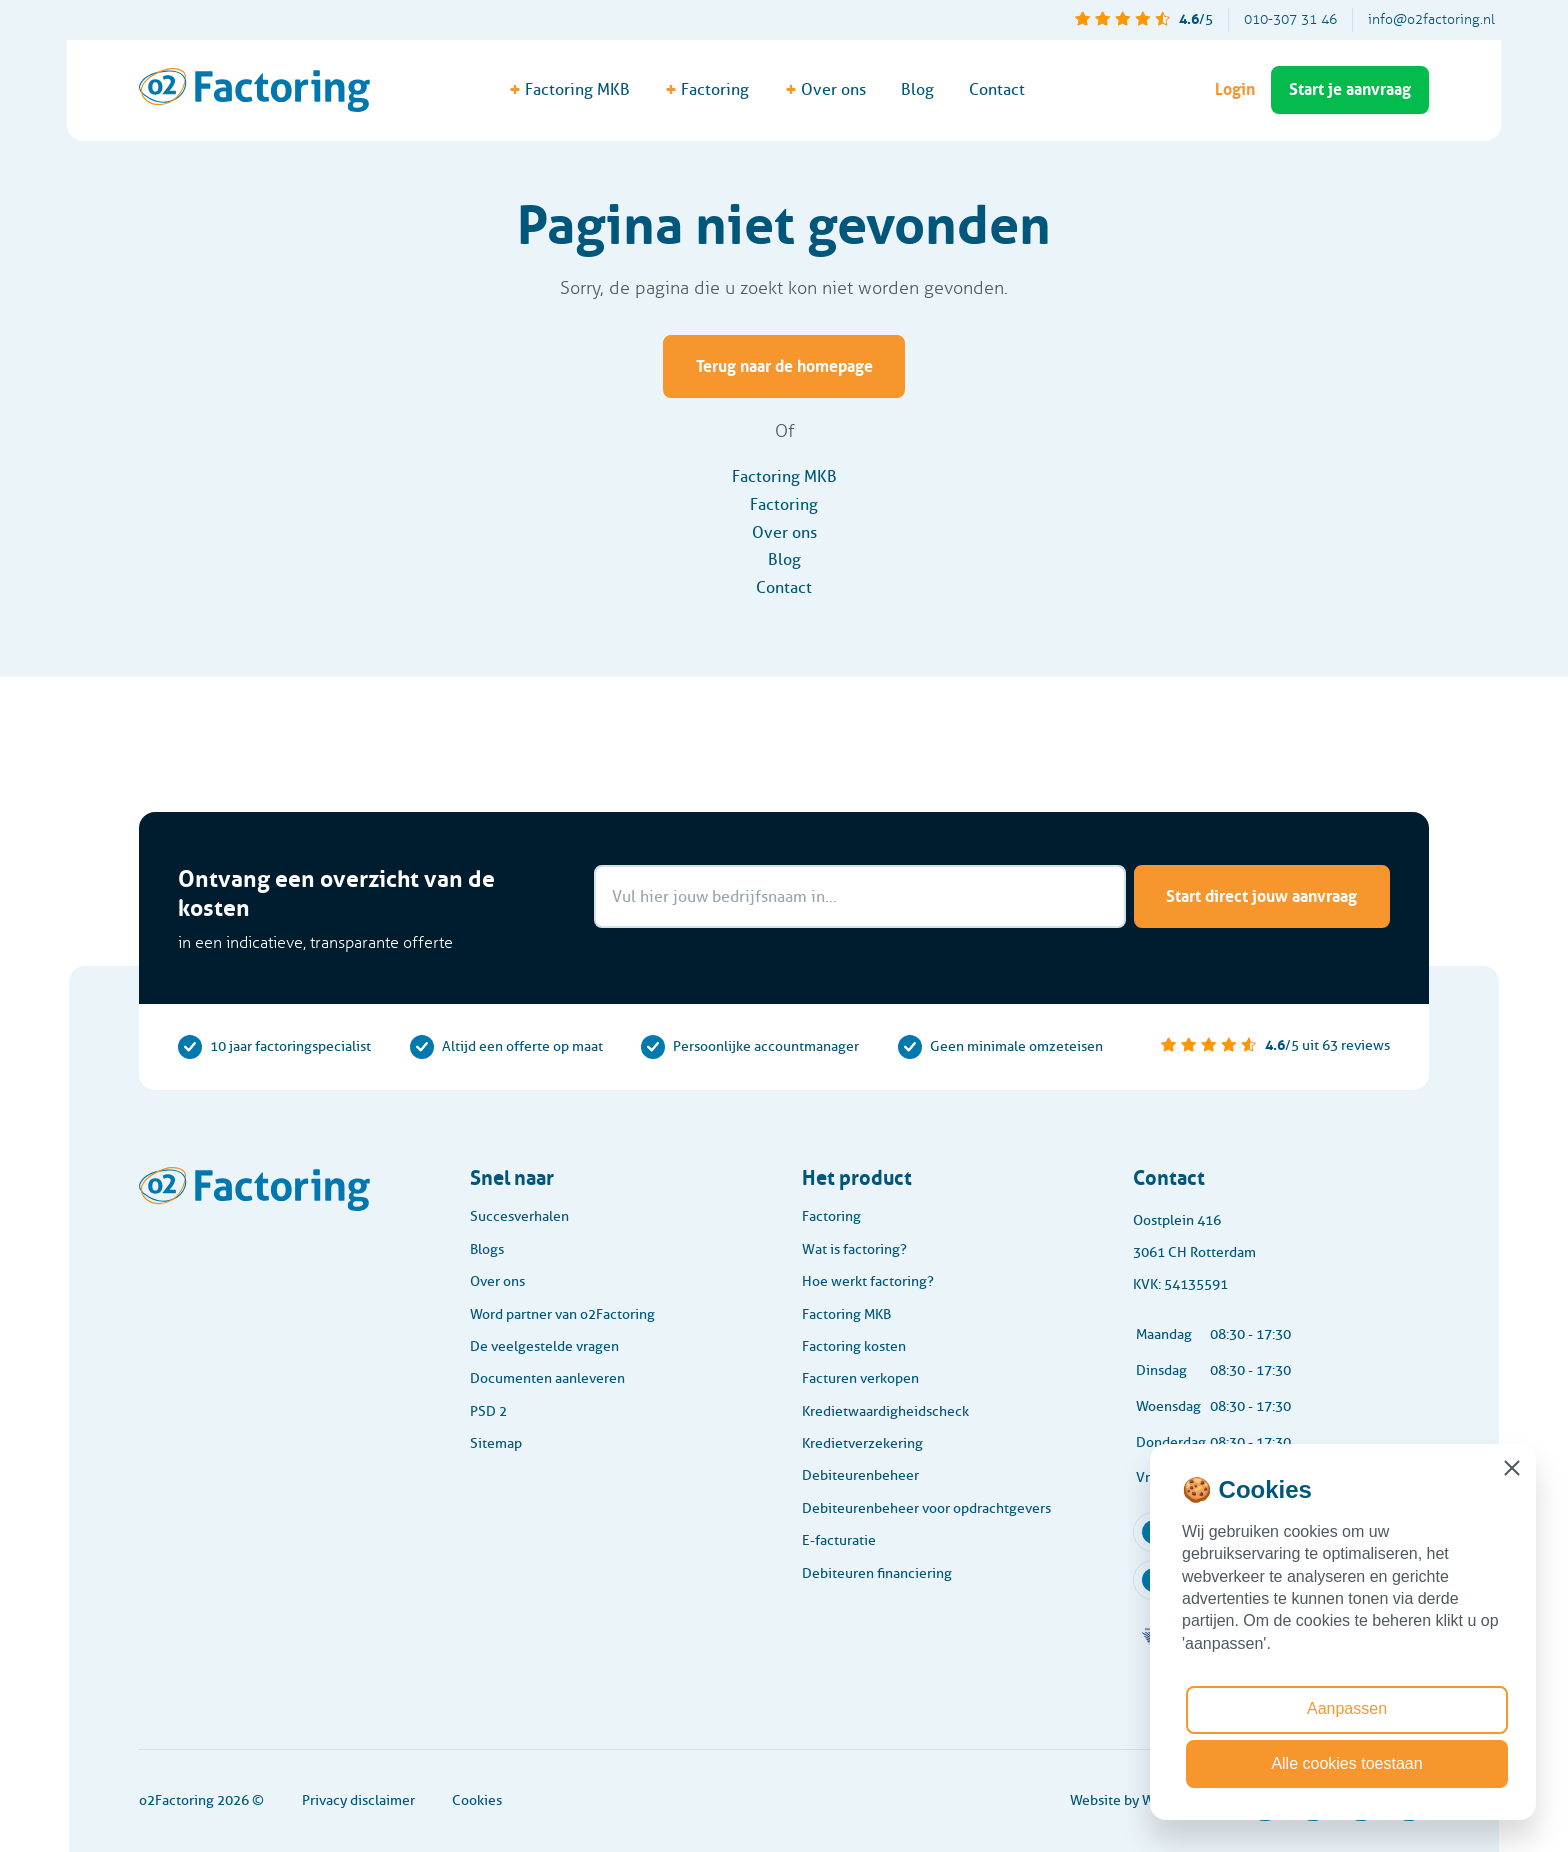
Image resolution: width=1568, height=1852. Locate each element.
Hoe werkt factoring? (868, 1281)
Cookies (477, 1800)
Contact (997, 89)
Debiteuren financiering (877, 1573)
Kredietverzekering (862, 1443)
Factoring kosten (854, 1346)
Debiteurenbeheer (860, 1475)
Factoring (784, 504)
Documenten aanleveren (547, 1378)
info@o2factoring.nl (1431, 19)
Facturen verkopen (860, 1378)
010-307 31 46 (1290, 19)
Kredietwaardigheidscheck (885, 1411)
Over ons (784, 532)
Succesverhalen (519, 1216)
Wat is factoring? (854, 1249)
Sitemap (496, 1443)
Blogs (487, 1249)
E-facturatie (839, 1540)
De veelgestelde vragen (544, 1346)
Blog (917, 89)
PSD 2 (488, 1411)
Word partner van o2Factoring (562, 1314)
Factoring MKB (784, 476)
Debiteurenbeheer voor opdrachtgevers (926, 1508)
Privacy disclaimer (358, 1800)
